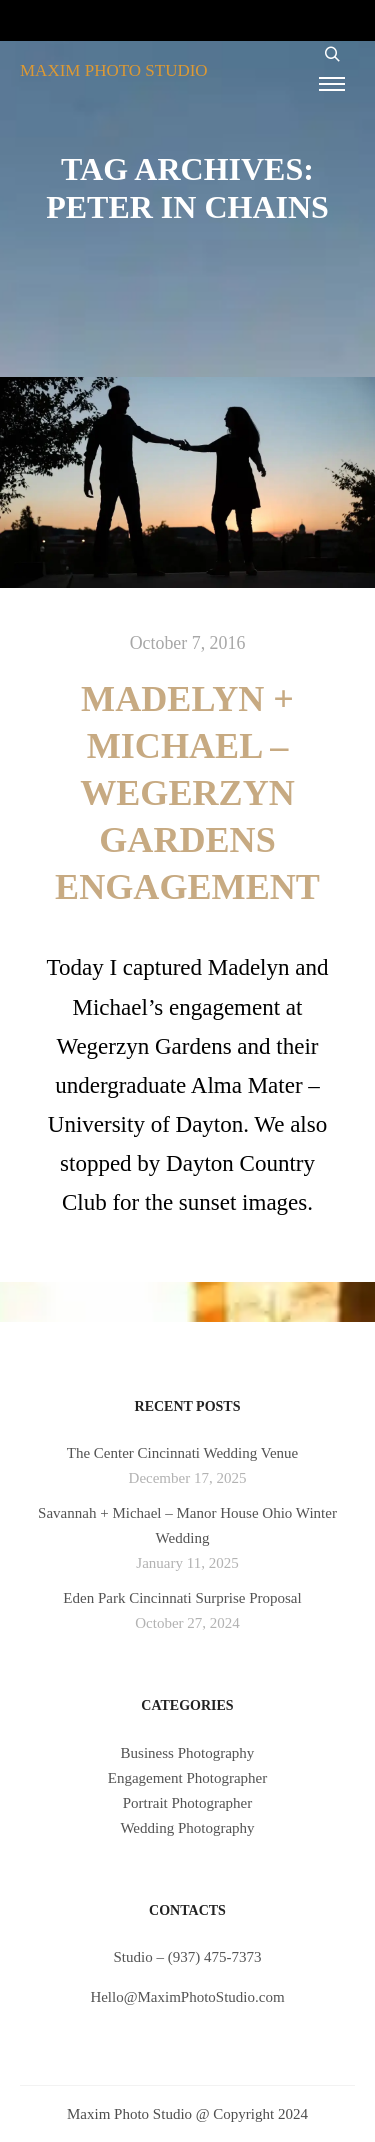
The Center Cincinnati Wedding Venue (183, 1453)
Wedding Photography (187, 1828)
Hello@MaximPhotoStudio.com (187, 1997)
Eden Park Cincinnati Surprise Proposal (182, 1598)
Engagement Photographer (188, 1778)
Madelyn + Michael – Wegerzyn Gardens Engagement (187, 793)
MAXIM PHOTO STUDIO (114, 70)
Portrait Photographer (188, 1803)
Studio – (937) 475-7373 (188, 1957)
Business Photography (188, 1753)
